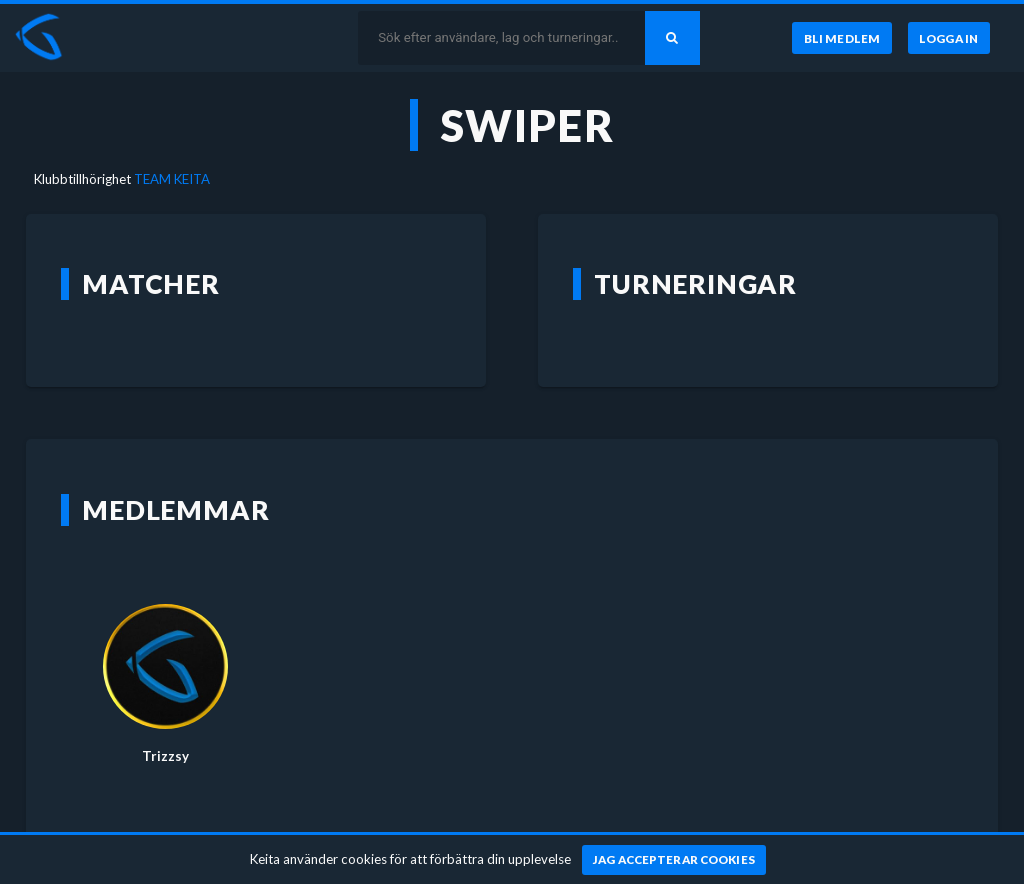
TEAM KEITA (172, 179)
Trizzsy (165, 756)
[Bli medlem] (841, 38)
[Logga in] (949, 38)
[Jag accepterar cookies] (674, 860)
